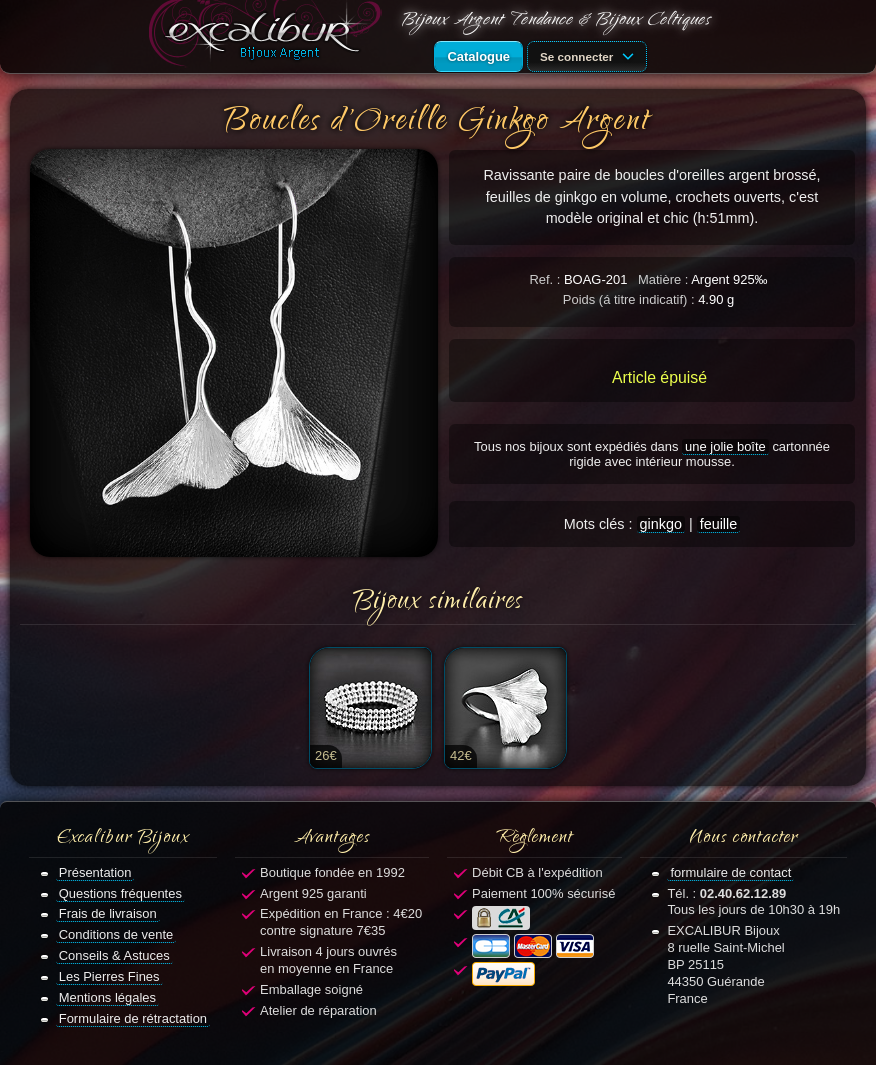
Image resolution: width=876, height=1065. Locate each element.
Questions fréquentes (120, 893)
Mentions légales (107, 997)
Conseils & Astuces (114, 955)
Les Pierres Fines (109, 976)
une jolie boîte (725, 446)
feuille (719, 524)
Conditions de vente (116, 934)
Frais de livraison (108, 913)
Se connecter (590, 55)
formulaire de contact (730, 872)
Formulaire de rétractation (133, 1018)
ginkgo (661, 524)
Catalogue (478, 56)
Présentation (95, 872)
